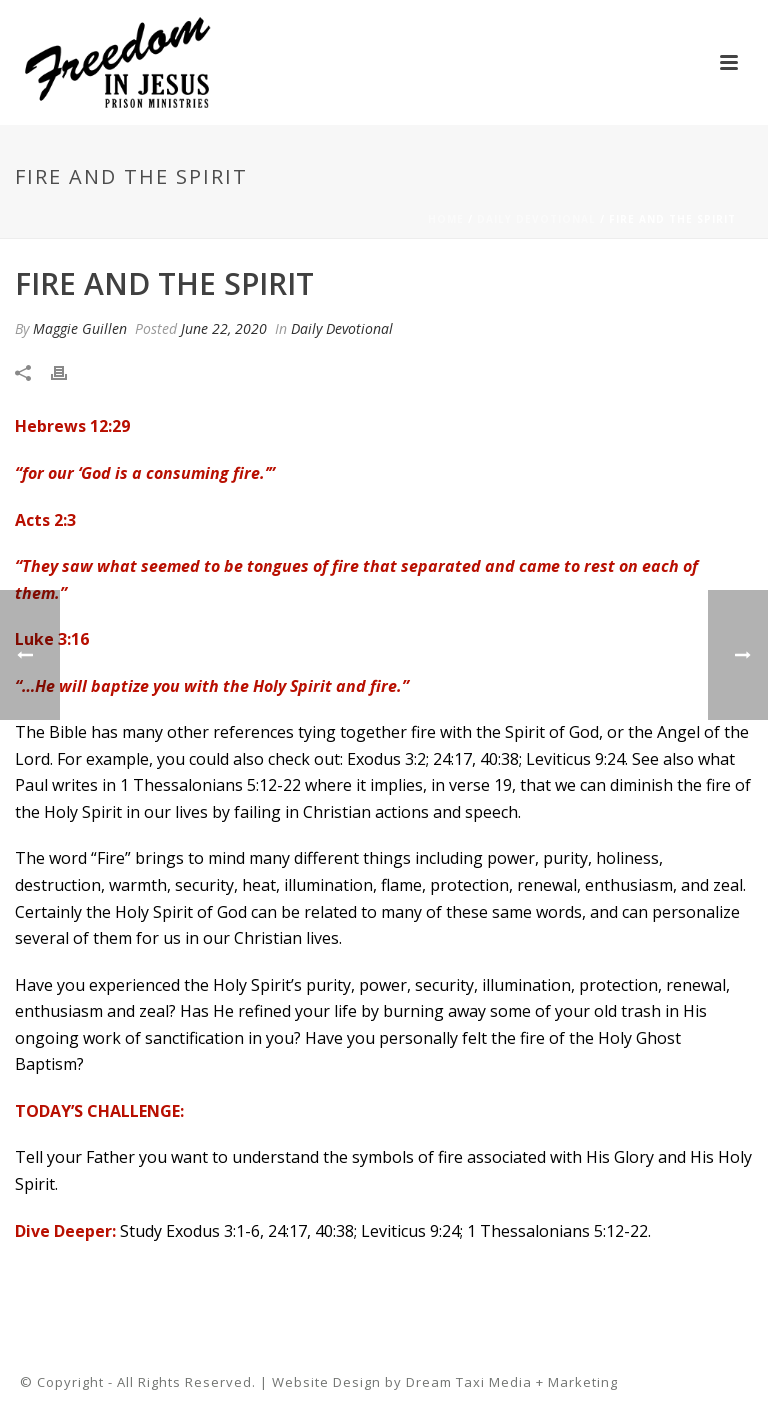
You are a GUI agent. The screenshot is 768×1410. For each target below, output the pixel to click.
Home (446, 219)
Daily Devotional (536, 219)
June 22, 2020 (224, 328)
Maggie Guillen (80, 328)
